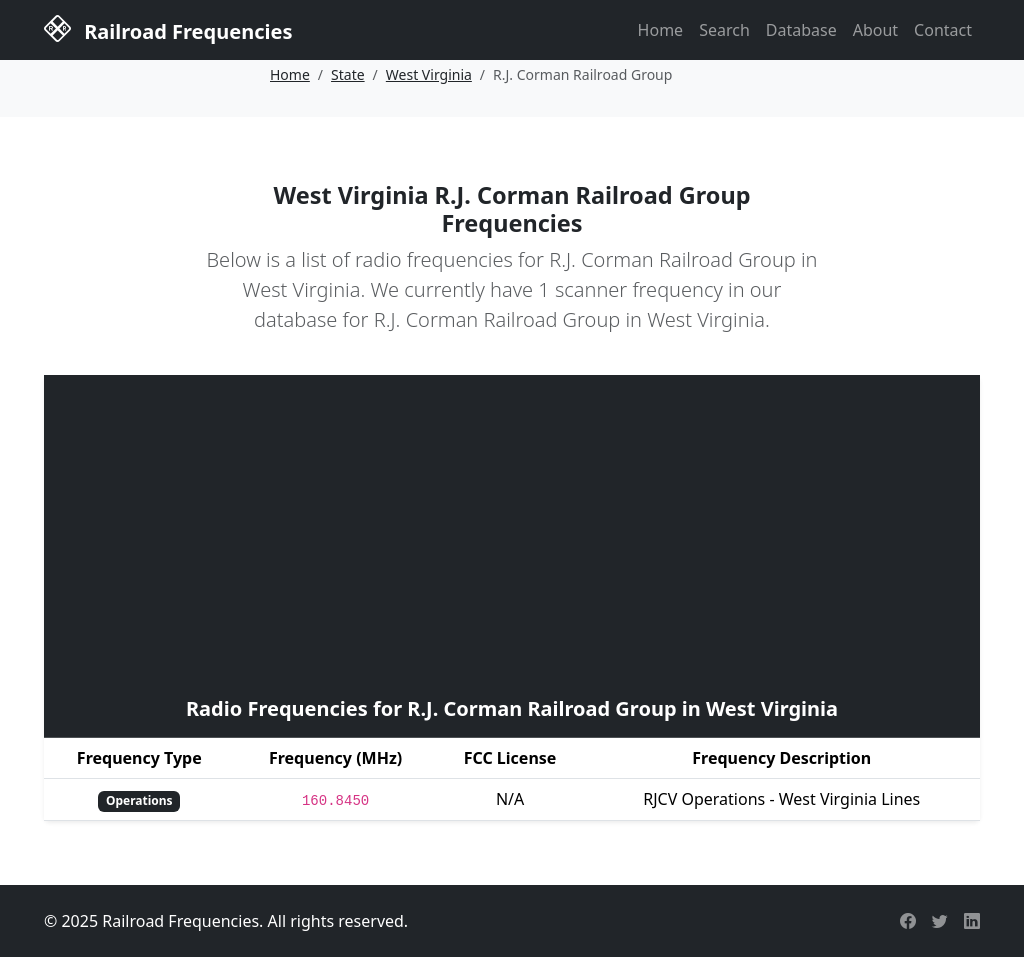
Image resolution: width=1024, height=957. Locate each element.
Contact (943, 30)
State (348, 74)
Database (801, 30)
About (875, 30)
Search (724, 30)
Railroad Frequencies (168, 28)
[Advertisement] (512, 533)
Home (661, 30)
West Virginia (429, 74)
